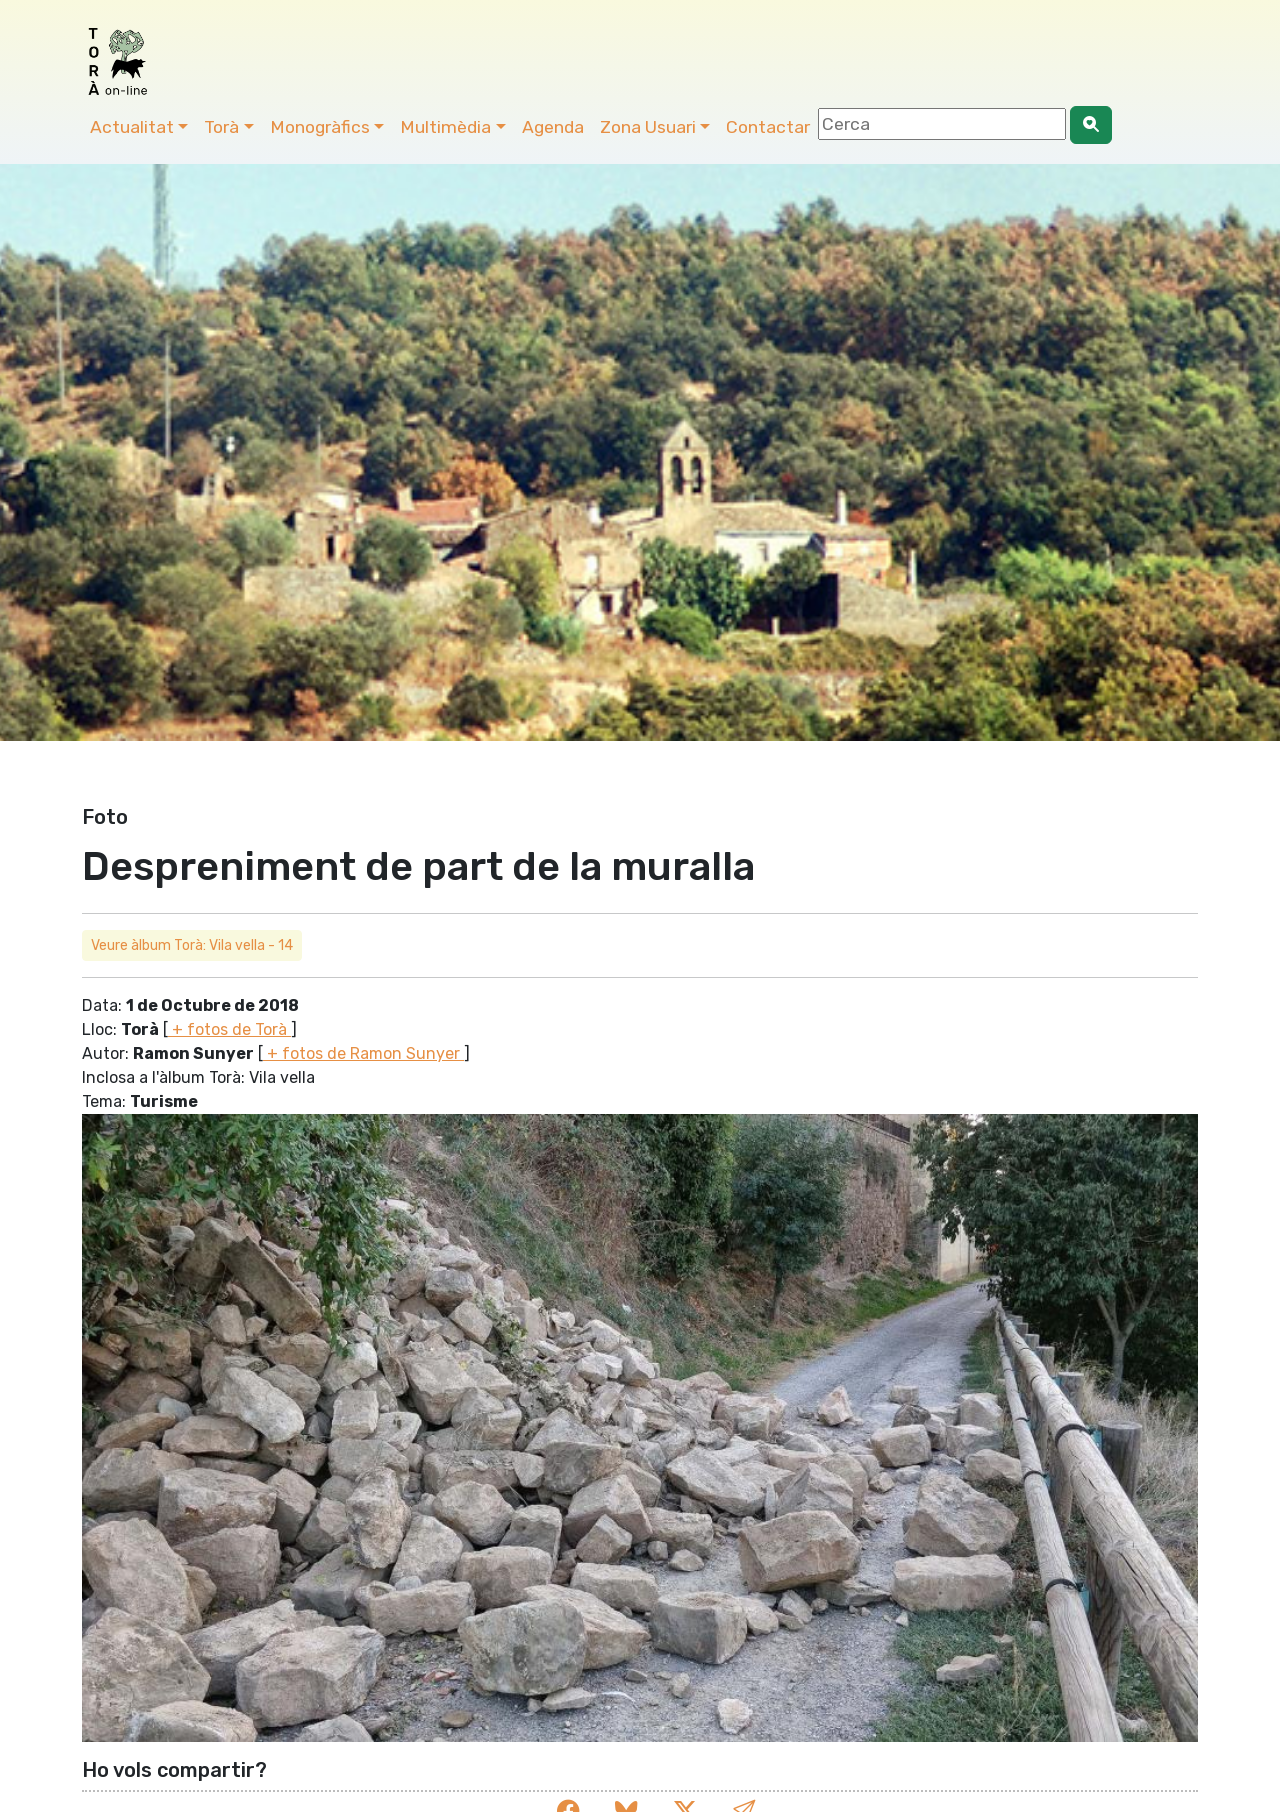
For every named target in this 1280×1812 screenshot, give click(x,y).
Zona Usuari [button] (648, 127)
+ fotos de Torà (229, 1029)
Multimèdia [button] (445, 127)
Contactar (768, 127)
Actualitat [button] (132, 127)
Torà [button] (221, 127)
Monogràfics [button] (320, 127)
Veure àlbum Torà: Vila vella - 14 (192, 945)
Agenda (553, 127)
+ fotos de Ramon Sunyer (363, 1053)
